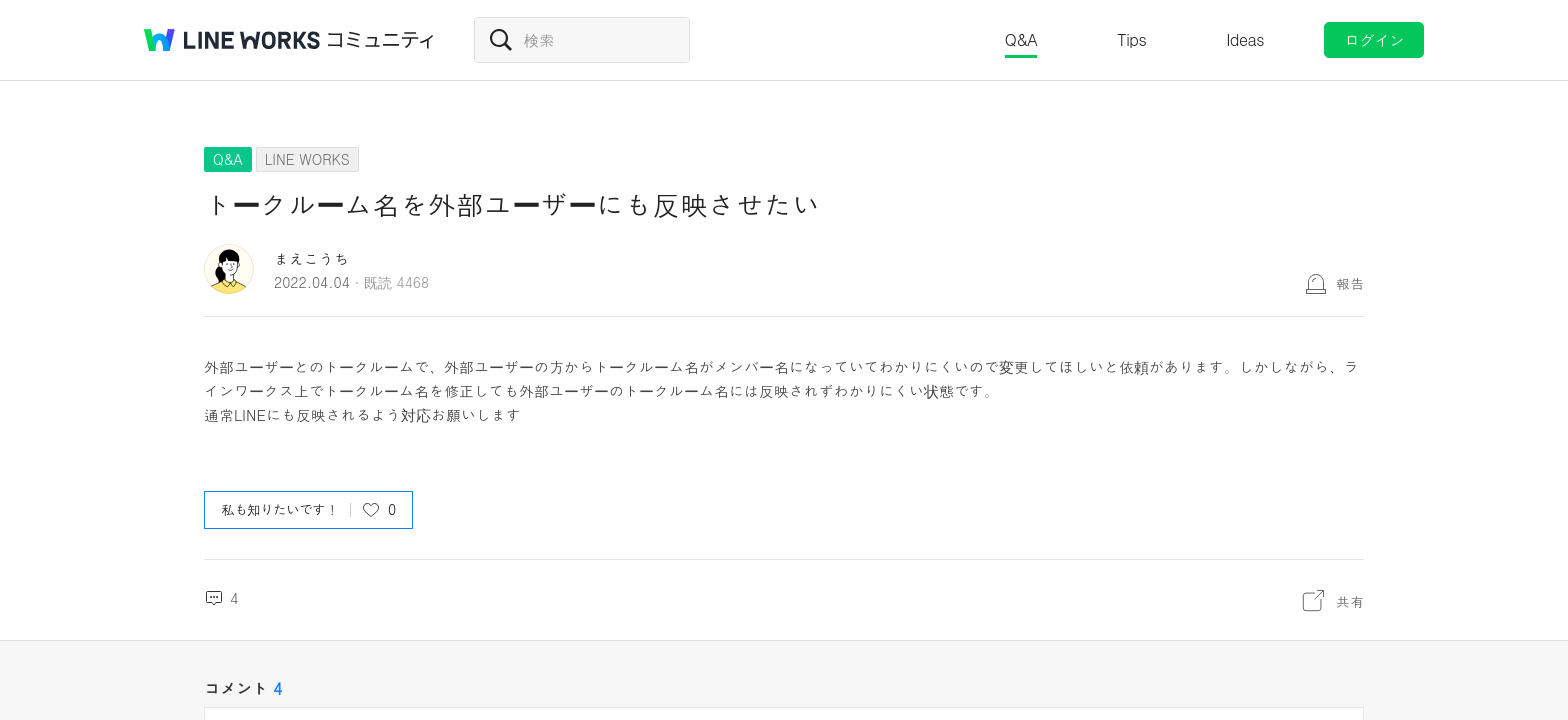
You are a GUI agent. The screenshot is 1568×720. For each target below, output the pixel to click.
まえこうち (311, 258)
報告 (1350, 283)
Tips (1131, 39)
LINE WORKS (307, 159)
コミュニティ (381, 40)
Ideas (1245, 39)
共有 (1350, 601)
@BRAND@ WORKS (232, 40)
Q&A (1021, 39)
